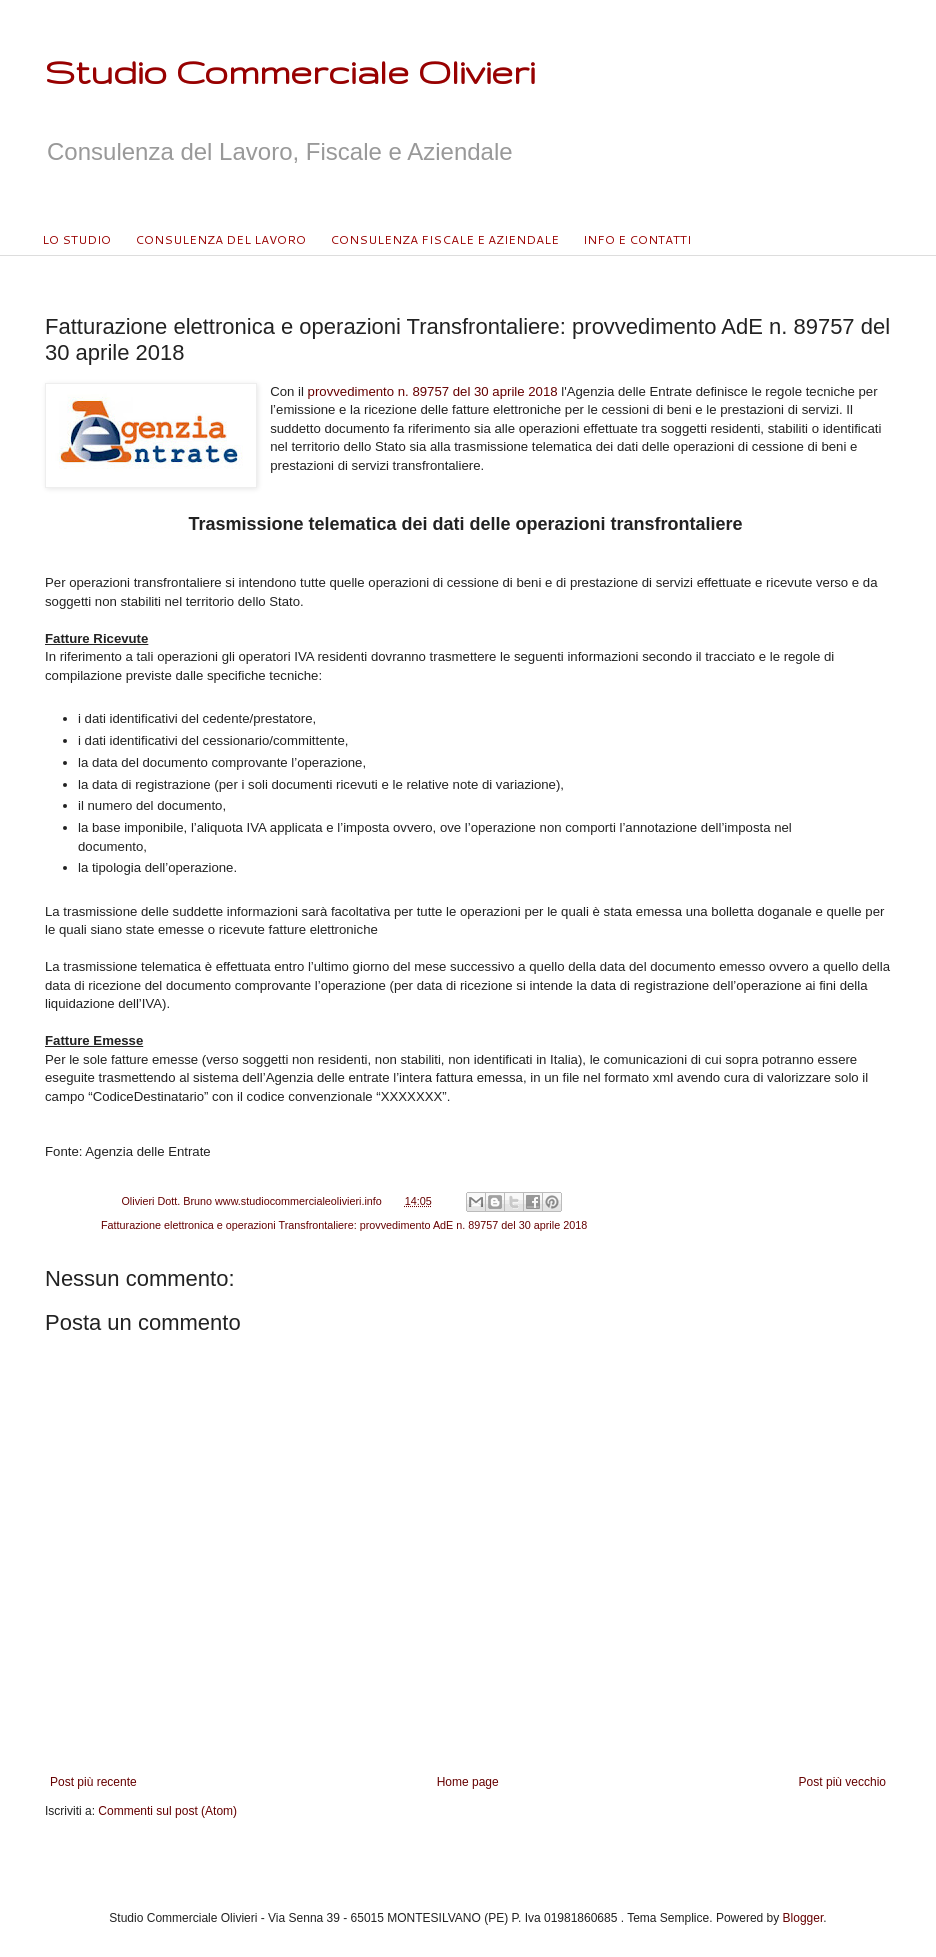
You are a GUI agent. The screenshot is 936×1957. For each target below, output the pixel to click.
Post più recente (93, 1782)
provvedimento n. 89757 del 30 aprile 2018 (433, 391)
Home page (468, 1782)
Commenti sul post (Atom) (167, 1811)
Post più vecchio (842, 1782)
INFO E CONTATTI (637, 239)
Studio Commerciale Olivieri (290, 71)
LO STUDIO (76, 239)
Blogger (803, 1918)
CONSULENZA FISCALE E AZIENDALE (444, 239)
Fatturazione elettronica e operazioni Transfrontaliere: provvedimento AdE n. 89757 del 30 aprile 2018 (344, 1225)
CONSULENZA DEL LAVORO (220, 239)
